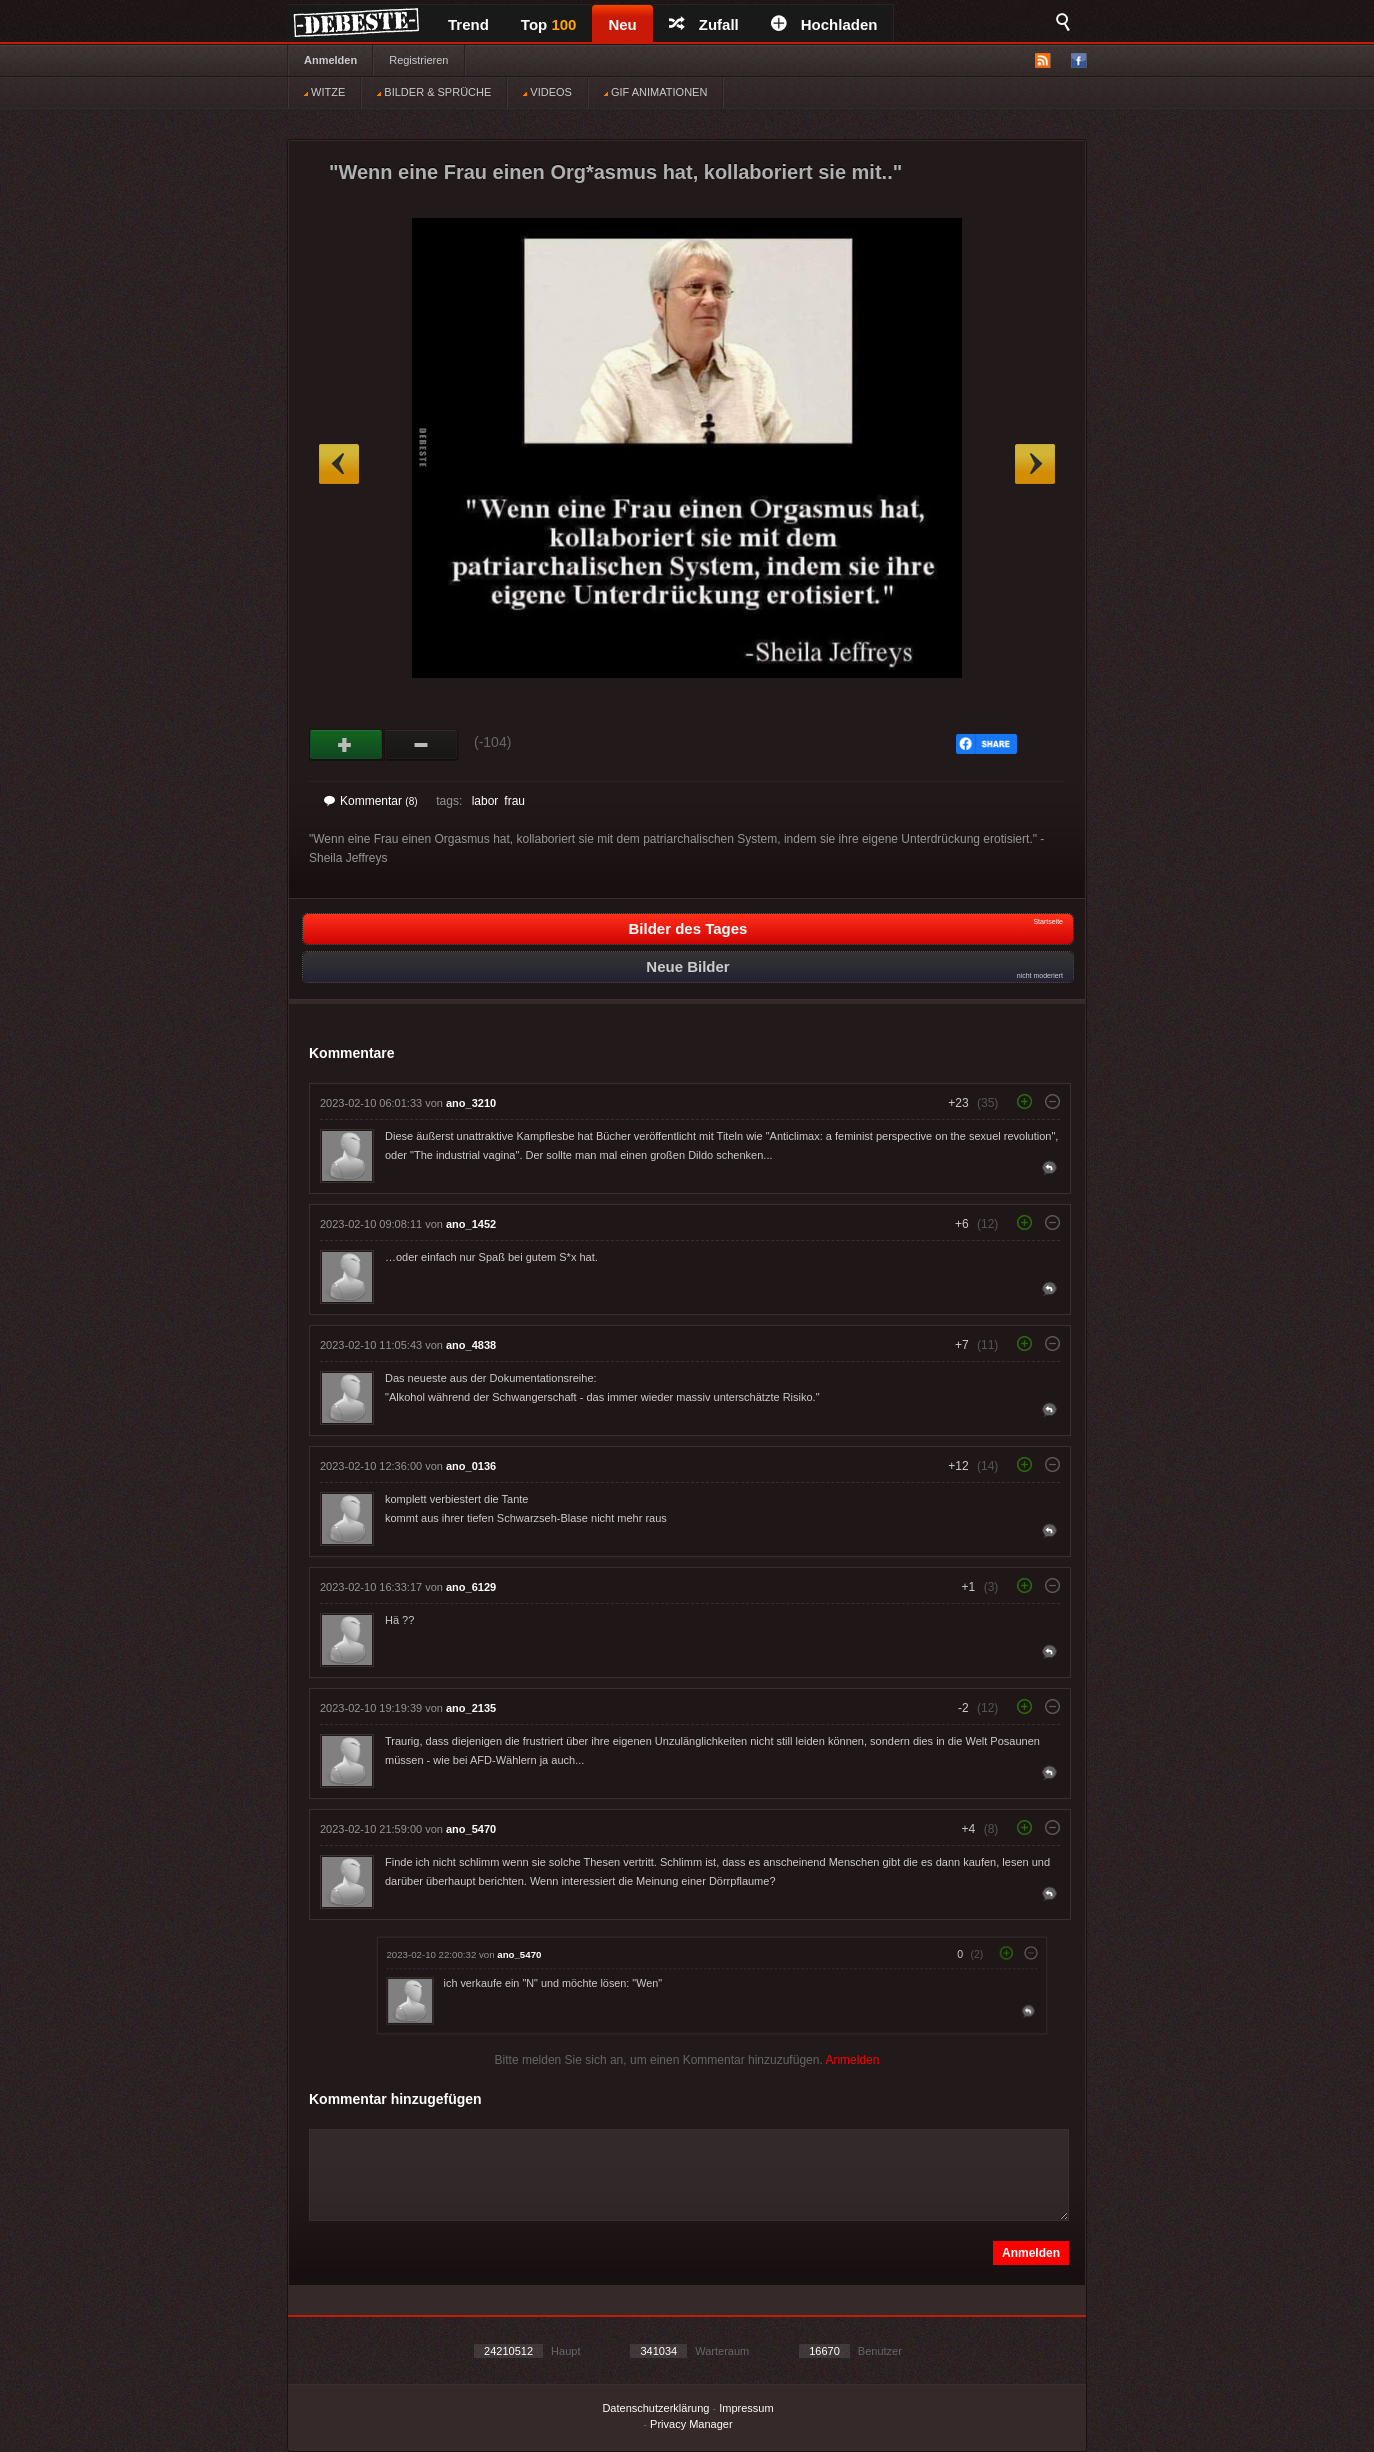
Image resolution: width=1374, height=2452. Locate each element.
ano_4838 (471, 1345)
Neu (622, 24)
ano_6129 (471, 1587)
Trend (468, 24)
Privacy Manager (691, 2424)
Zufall (704, 24)
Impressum (746, 2408)
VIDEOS (547, 92)
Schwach (421, 745)
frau (514, 801)
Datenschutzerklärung (655, 2408)
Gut (346, 745)
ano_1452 (471, 1224)
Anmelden (330, 60)
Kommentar (371, 801)
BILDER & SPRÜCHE (434, 92)
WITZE (324, 92)
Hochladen (824, 24)
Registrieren (418, 60)
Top (549, 24)
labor (485, 801)
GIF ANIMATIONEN (655, 92)
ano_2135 (471, 1708)
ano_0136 (471, 1466)
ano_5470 (471, 1829)
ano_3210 (471, 1103)
